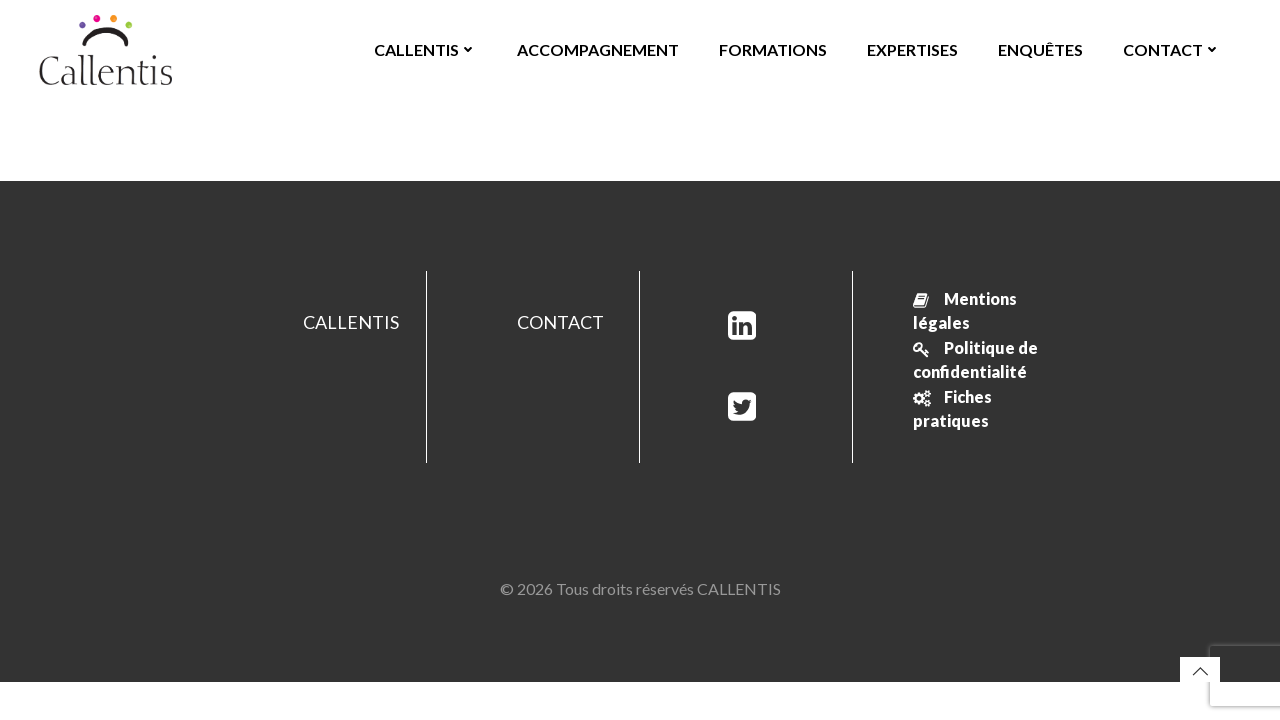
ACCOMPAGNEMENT (598, 49)
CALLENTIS (425, 49)
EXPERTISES (912, 49)
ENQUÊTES (1040, 49)
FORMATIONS (773, 49)
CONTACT (1172, 49)
